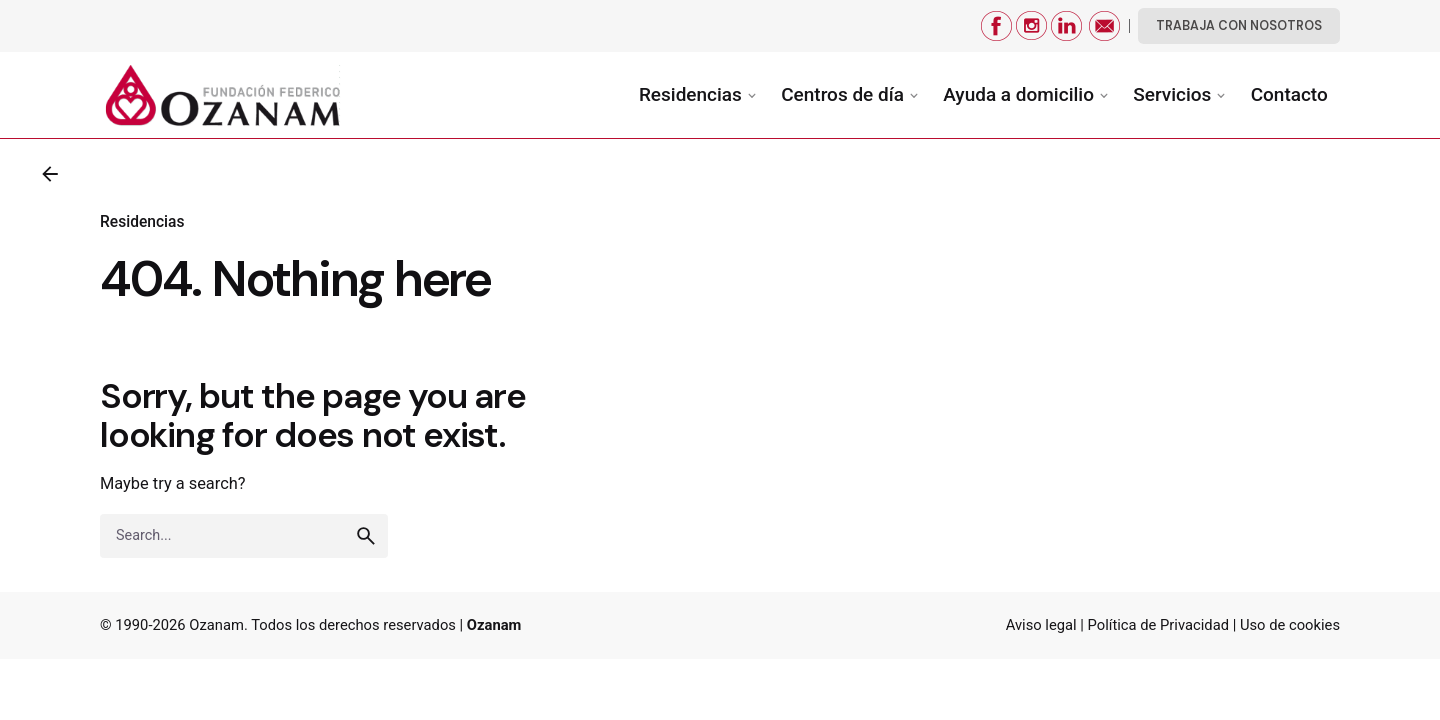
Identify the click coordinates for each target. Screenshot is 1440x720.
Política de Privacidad (1158, 625)
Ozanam (216, 625)
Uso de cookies (1290, 625)
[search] (366, 550)
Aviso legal (1041, 625)
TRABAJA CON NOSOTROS (1239, 26)
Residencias (142, 222)
